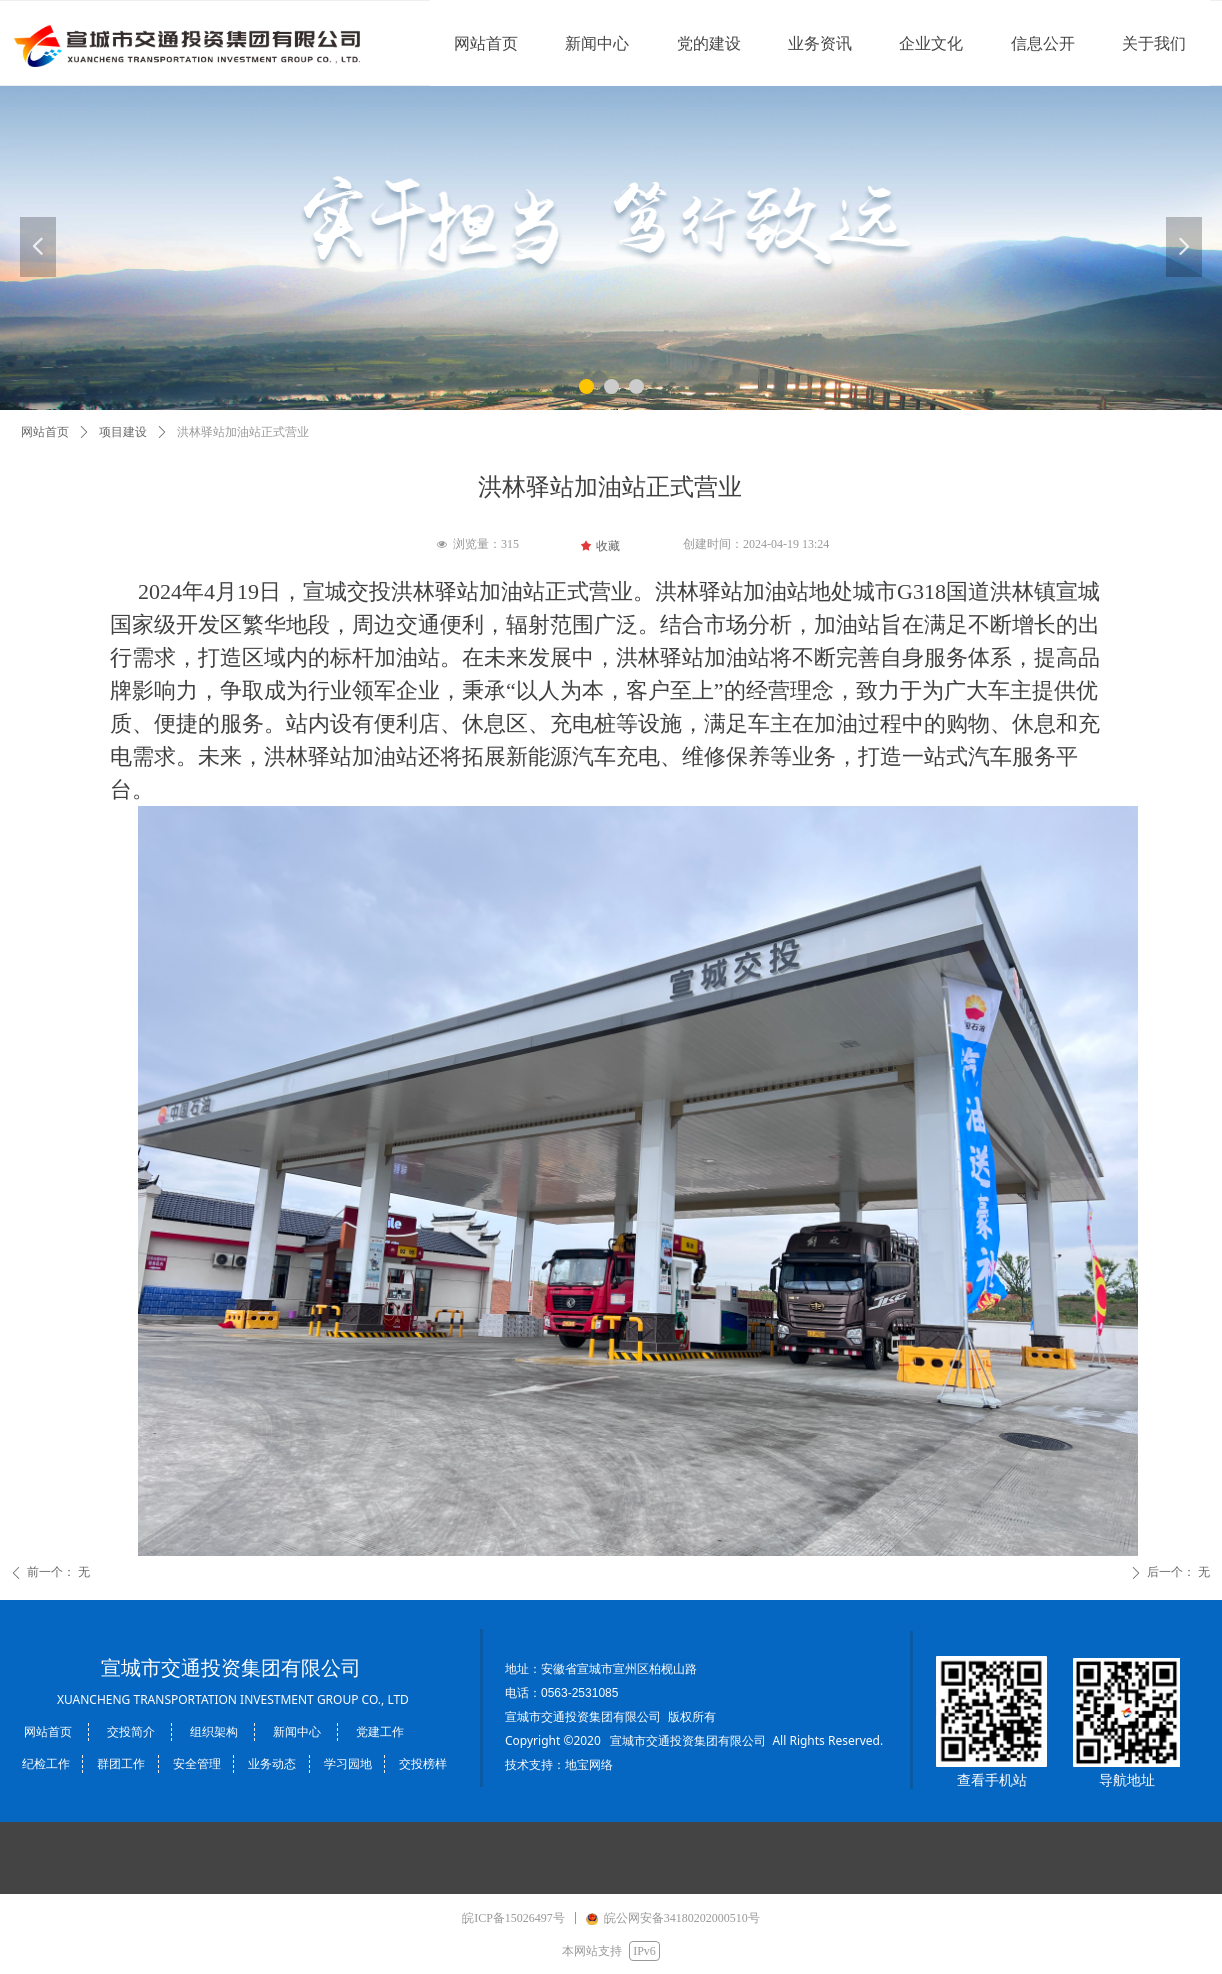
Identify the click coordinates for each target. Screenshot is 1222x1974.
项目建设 (123, 432)
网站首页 (45, 432)
